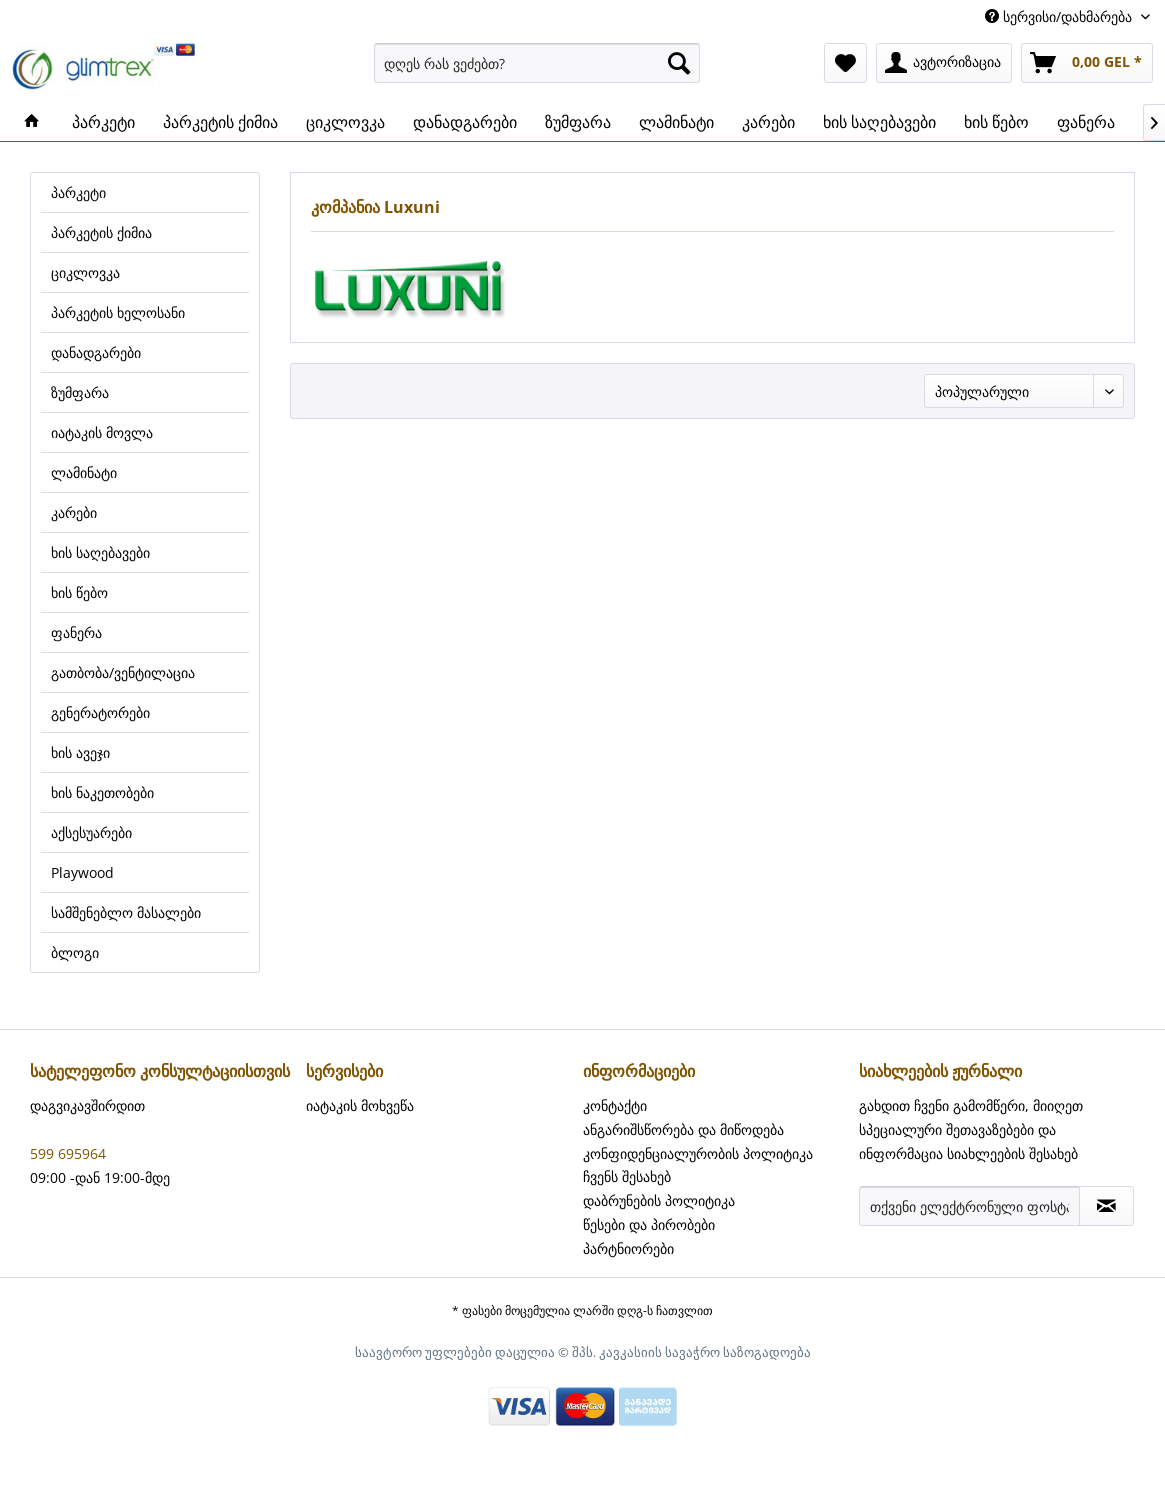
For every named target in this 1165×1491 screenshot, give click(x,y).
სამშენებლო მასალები (126, 912)
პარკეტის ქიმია (101, 232)
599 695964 (68, 1153)
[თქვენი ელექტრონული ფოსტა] (969, 1206)
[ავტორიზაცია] (944, 63)
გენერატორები (100, 712)
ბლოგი (75, 952)
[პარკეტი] (103, 122)
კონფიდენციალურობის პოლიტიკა (698, 1153)
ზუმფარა (80, 392)
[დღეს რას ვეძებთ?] (537, 63)
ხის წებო (79, 592)
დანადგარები (96, 352)
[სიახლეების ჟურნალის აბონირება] (1106, 1206)
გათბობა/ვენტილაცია (123, 672)
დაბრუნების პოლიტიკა (659, 1200)
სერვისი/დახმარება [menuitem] (1060, 16)
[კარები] (768, 122)
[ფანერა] (1086, 122)
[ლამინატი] (676, 122)
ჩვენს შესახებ (627, 1176)
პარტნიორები (628, 1248)
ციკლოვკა (85, 272)
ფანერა (76, 632)
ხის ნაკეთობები (102, 792)
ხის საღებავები (100, 552)
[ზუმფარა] (578, 122)
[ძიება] (679, 63)
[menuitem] (537, 63)
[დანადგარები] (465, 122)
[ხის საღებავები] (879, 122)
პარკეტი (78, 192)
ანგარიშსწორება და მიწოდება (683, 1129)
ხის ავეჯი (80, 752)
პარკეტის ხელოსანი (118, 312)
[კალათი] (1087, 63)
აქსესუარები (91, 832)
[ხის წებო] (996, 122)
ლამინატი (84, 472)
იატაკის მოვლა (102, 432)
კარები (74, 512)
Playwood (82, 872)
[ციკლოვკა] (345, 122)
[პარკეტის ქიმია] (220, 122)
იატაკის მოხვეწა (360, 1105)
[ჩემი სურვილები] (845, 63)
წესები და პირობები (649, 1224)
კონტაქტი (615, 1105)
